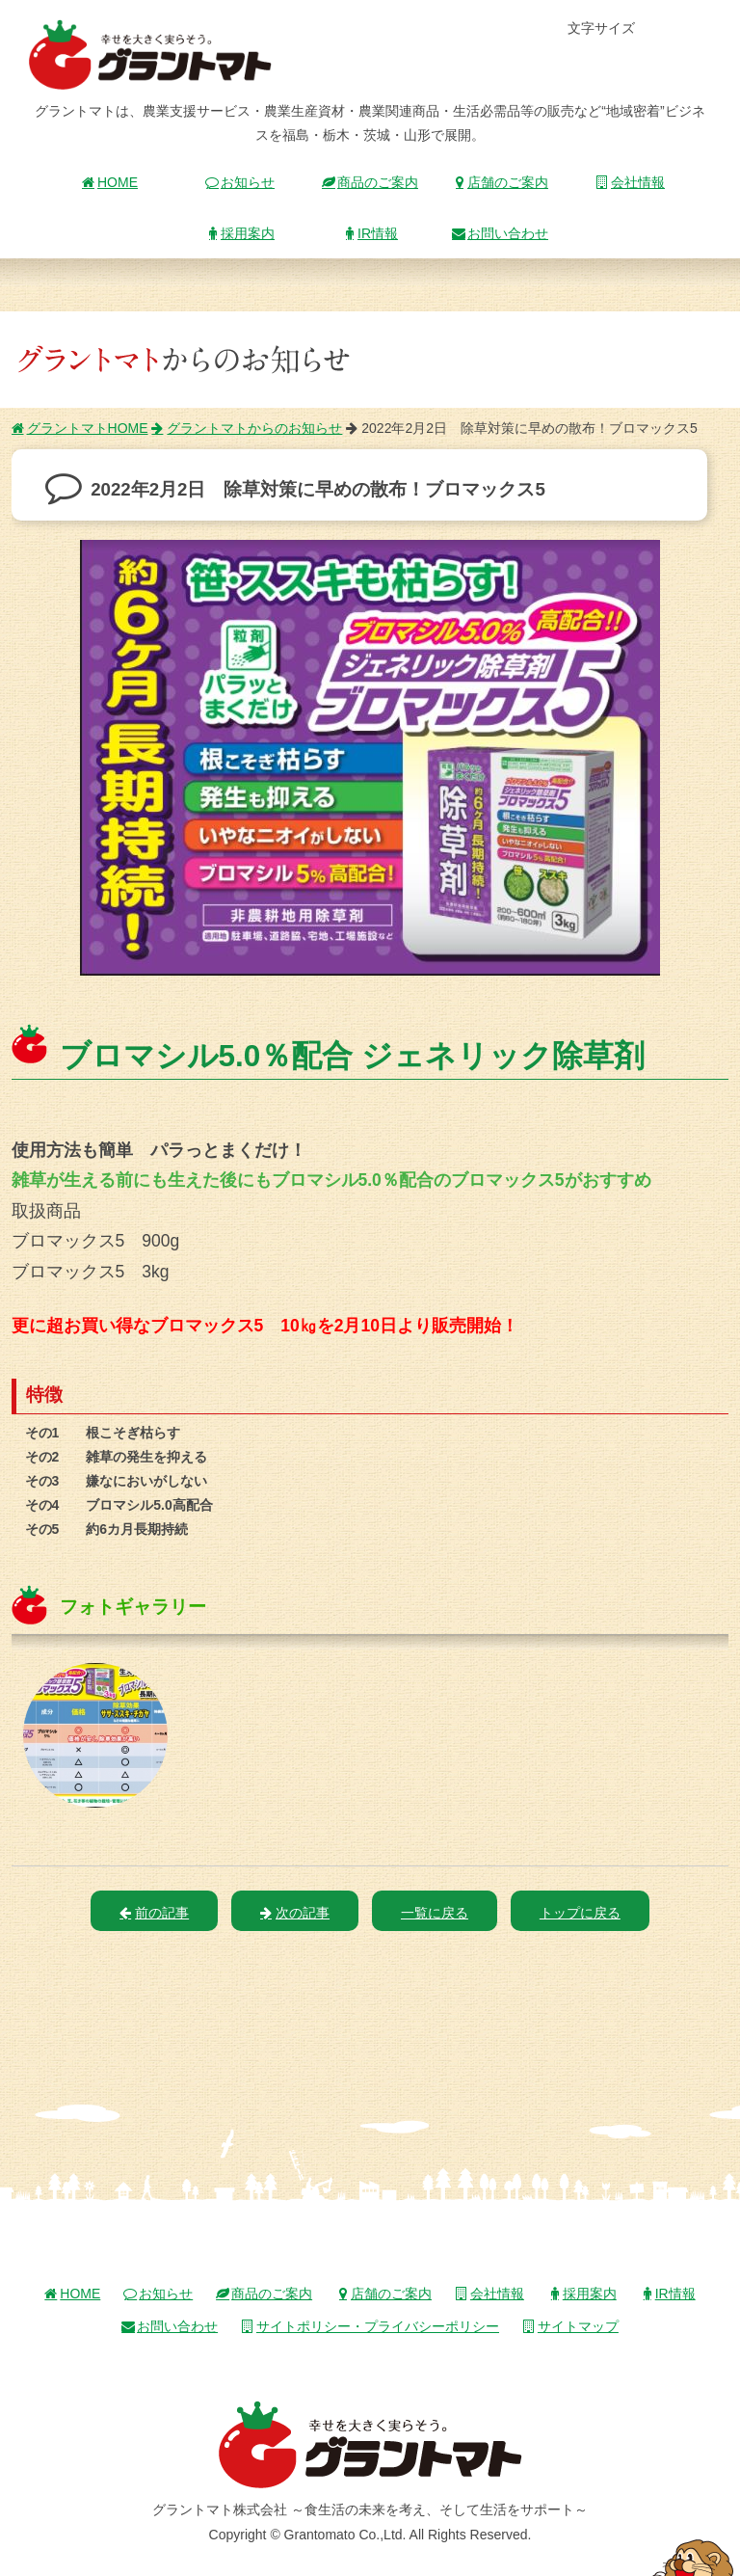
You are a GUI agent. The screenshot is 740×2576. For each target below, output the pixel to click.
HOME (110, 182)
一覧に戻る (434, 1912)
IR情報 (370, 233)
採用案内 (240, 233)
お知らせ (240, 182)
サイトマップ (570, 2326)
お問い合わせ (500, 233)
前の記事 (154, 1912)
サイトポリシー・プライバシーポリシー (370, 2326)
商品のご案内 (370, 182)
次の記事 (295, 1912)
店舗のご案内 (500, 182)
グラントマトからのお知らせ (246, 428)
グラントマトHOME (80, 428)
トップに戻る (580, 1912)
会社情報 (630, 182)
